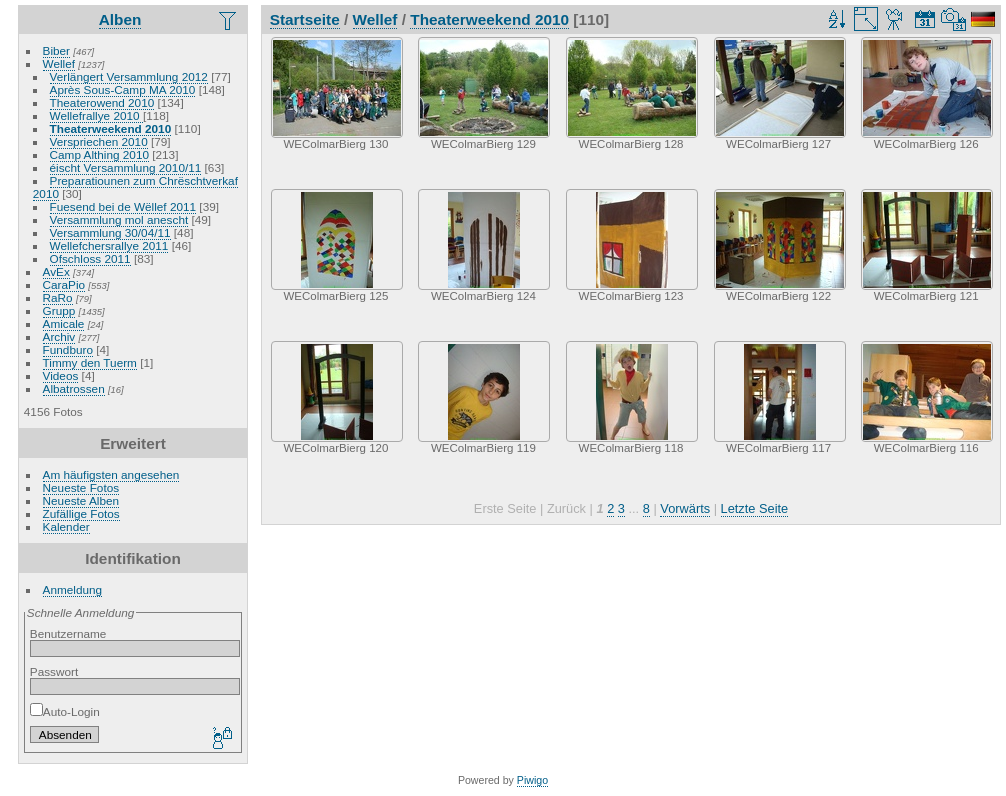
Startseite (305, 19)
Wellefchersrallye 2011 (109, 245)
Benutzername (68, 633)
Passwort (54, 671)
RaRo (58, 297)
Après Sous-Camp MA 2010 (123, 89)
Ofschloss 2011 (90, 258)
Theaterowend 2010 (102, 102)
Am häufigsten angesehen (111, 474)
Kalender (66, 526)
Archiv (59, 336)
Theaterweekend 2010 (111, 128)
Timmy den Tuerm (90, 362)
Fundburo (68, 349)
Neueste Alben (81, 500)
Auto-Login (65, 711)
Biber (56, 50)
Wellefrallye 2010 (96, 115)
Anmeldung (73, 589)
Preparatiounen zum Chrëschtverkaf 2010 (135, 187)
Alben (120, 19)
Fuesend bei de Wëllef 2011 (123, 206)
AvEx (56, 271)
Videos (61, 375)
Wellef (59, 63)
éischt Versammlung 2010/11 (126, 167)
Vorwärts (685, 508)
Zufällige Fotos (81, 513)
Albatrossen (74, 388)
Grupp (59, 310)
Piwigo (532, 780)
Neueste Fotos (81, 487)
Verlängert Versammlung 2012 (129, 76)
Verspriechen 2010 (99, 141)
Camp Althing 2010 (99, 154)
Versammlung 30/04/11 (110, 232)
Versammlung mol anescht (119, 219)
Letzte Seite (755, 508)
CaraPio (64, 284)
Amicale (64, 323)
